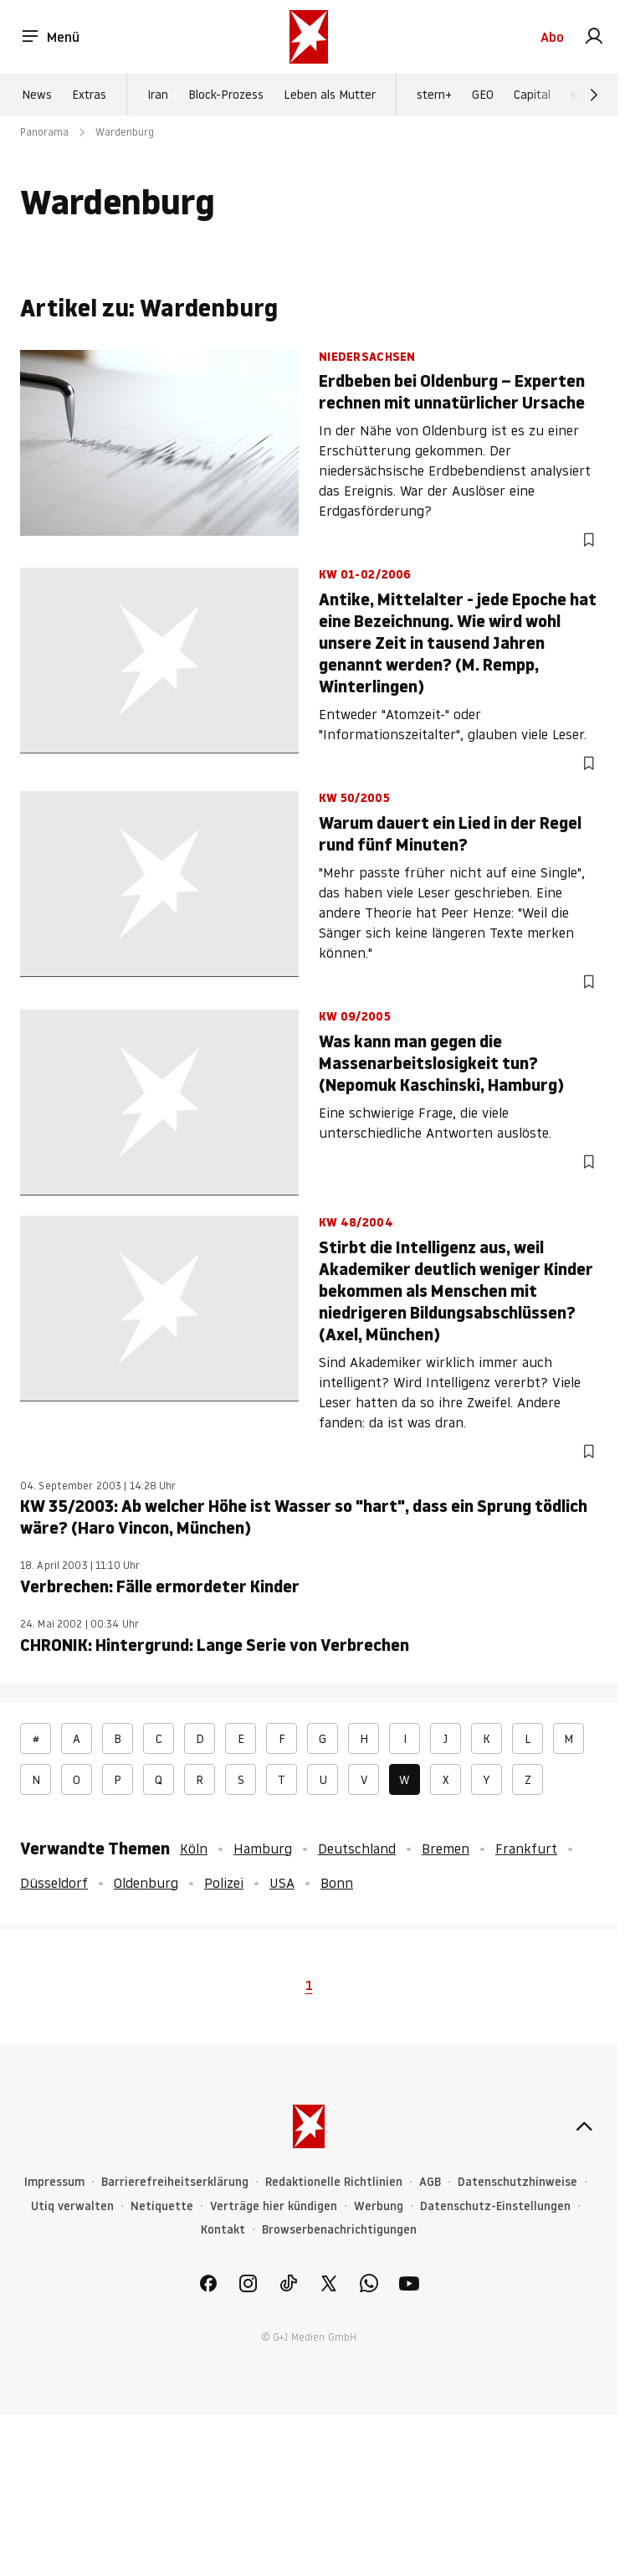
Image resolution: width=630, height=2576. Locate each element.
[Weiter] (594, 94)
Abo (552, 36)
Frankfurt (526, 1848)
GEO (483, 94)
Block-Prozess (226, 94)
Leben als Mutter (330, 94)
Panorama (44, 132)
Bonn (336, 1882)
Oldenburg (146, 1882)
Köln (193, 1848)
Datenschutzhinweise (517, 2182)
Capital (532, 94)
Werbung (378, 2206)
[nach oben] (584, 2126)
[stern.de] (308, 37)
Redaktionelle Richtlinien (333, 2182)
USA (282, 1882)
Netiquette (162, 2206)
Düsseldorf (54, 1882)
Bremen (445, 1848)
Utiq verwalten (72, 2206)
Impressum (54, 2182)
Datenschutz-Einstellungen (495, 2206)
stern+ (434, 94)
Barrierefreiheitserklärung (174, 2182)
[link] (594, 37)
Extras (89, 94)
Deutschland (357, 1848)
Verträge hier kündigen (273, 2206)
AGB (430, 2182)
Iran (157, 94)
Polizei (223, 1882)
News (37, 94)
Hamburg (262, 1848)
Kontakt (223, 2230)
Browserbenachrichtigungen (339, 2230)
